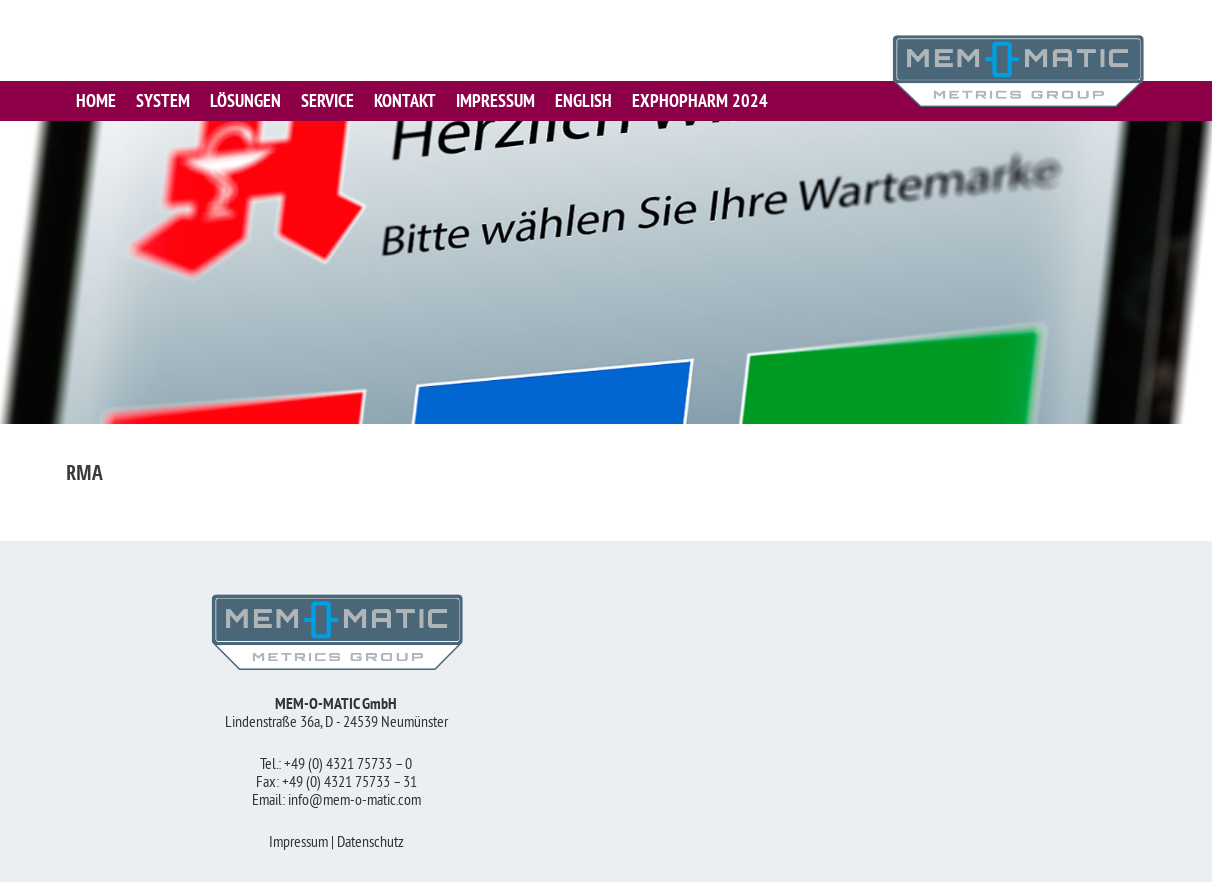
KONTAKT (405, 100)
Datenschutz (370, 843)
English (583, 100)
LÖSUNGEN (245, 100)
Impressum (298, 843)
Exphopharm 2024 (700, 100)
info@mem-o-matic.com (354, 801)
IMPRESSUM (495, 100)
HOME (96, 100)
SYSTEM (163, 100)
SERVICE (327, 100)
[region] (606, 272)
